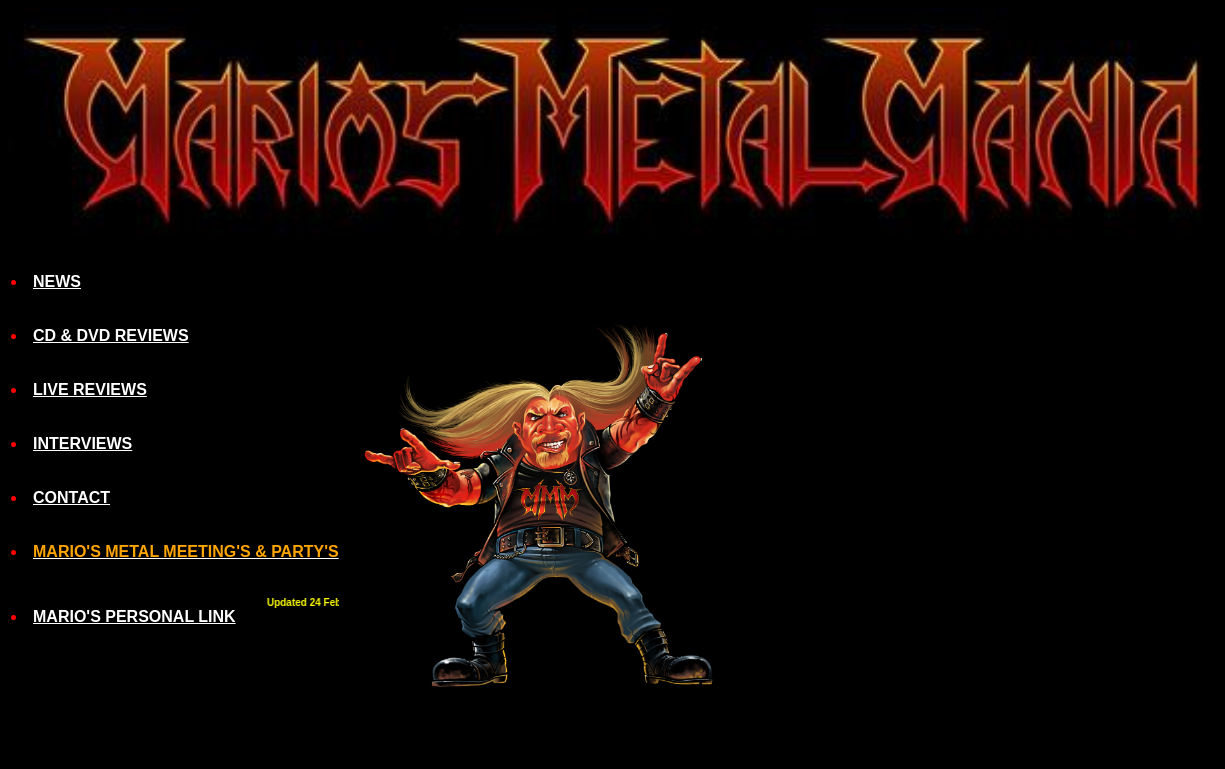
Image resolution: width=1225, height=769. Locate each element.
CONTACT (71, 497)
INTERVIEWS (82, 443)
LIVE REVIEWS (90, 389)
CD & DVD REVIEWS (111, 335)
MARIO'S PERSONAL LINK (134, 616)
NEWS (57, 281)
